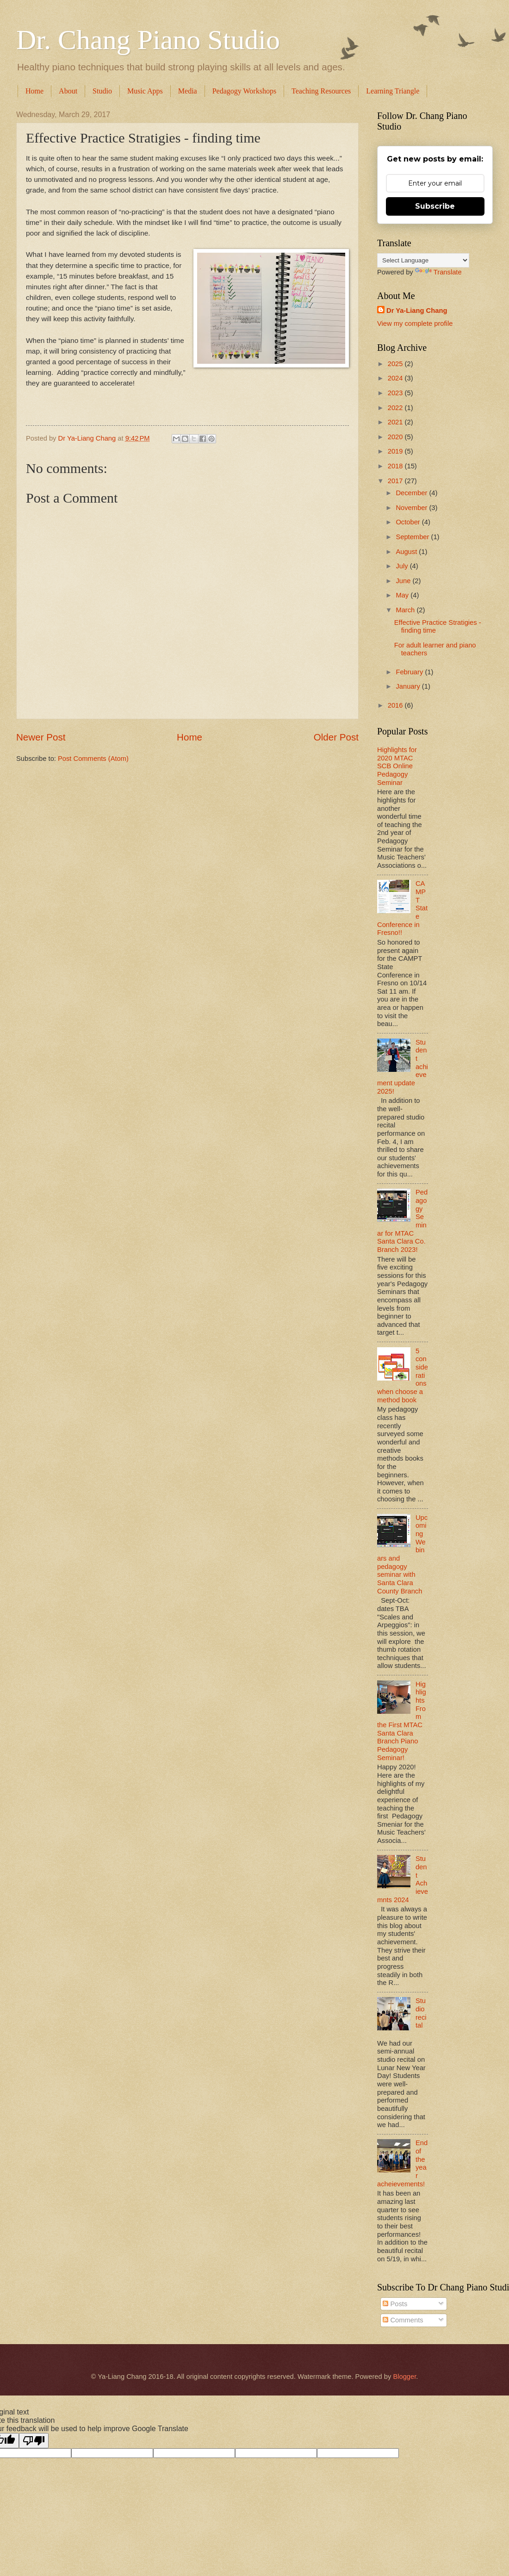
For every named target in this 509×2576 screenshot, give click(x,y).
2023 (396, 393)
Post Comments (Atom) (93, 758)
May (403, 595)
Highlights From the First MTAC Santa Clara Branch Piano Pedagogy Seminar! (401, 1720)
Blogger (404, 2376)
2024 (396, 378)
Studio (102, 91)
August (407, 551)
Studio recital (421, 2013)
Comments (403, 2320)
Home (34, 91)
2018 (396, 466)
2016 (396, 705)
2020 (396, 437)
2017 (396, 481)
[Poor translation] (34, 2440)
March (406, 610)
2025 (396, 363)
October (409, 522)
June (404, 581)
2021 (396, 422)
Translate (438, 272)
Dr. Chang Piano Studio (148, 40)
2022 (396, 407)
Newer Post (40, 737)
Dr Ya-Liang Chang (416, 310)
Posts (395, 2304)
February (410, 672)
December (412, 493)
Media (187, 91)
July (403, 566)
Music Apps (145, 91)
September (413, 537)
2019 (396, 451)
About (68, 91)
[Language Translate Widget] (423, 260)
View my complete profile (415, 323)
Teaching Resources (321, 91)
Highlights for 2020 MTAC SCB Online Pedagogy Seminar (397, 766)
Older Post (336, 737)
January (409, 686)
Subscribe (435, 206)
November (412, 507)
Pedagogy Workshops (244, 91)
